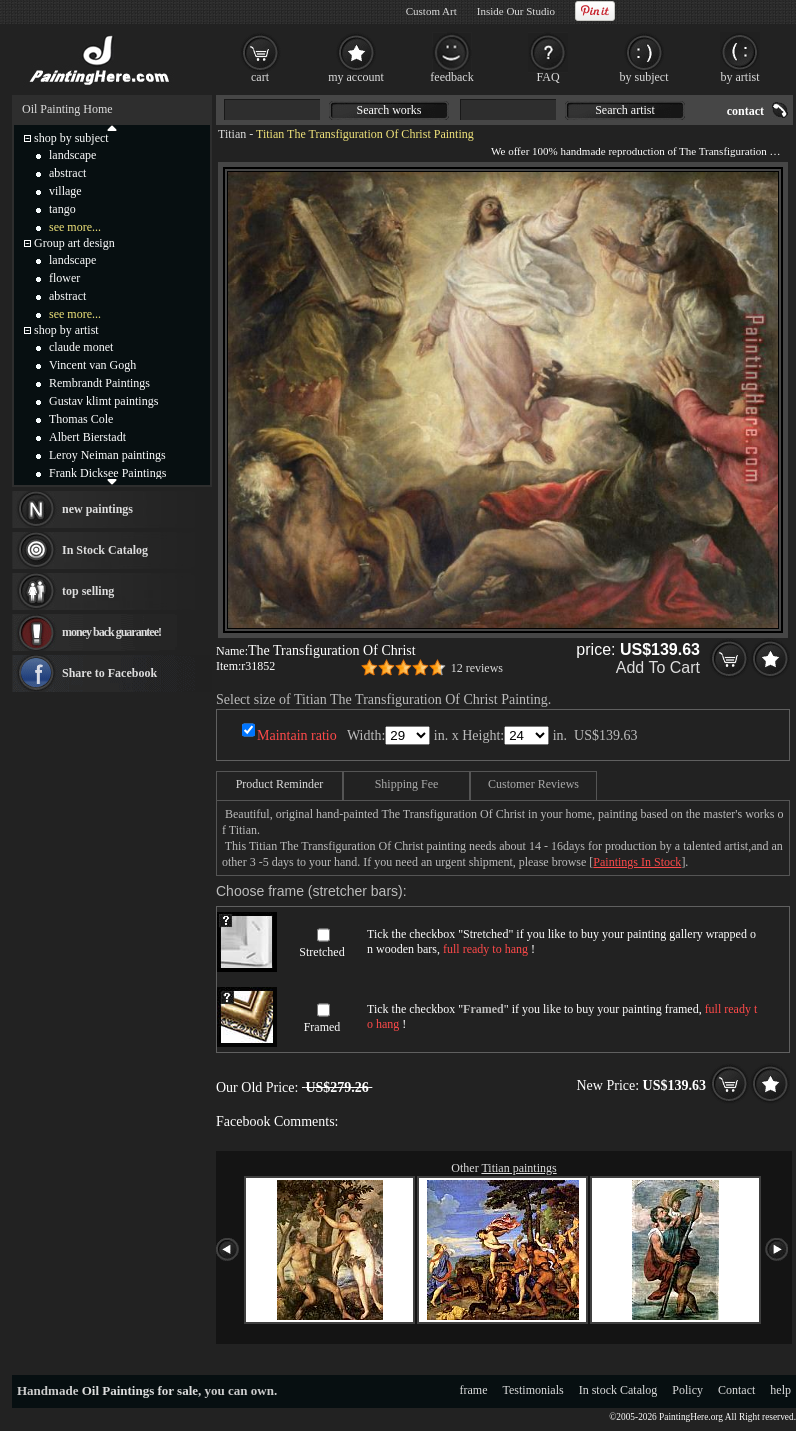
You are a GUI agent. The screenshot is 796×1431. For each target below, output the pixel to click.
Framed (322, 1027)
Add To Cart (658, 667)
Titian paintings (518, 1168)
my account (356, 77)
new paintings (97, 509)
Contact (736, 1390)
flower (64, 278)
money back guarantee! (111, 632)
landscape (72, 155)
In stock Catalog (618, 1390)
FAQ (547, 77)
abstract (67, 173)
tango (62, 209)
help (780, 1390)
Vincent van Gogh (92, 365)
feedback (451, 77)
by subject (644, 77)
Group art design (74, 243)
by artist (740, 77)
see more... (75, 227)
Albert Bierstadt (87, 437)
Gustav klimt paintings (103, 401)
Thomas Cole (81, 419)
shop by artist (66, 330)
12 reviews (477, 668)
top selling (88, 591)
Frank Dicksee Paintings (107, 473)
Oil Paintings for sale (140, 1390)
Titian (232, 134)
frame (474, 1390)
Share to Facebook (109, 673)
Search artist (625, 110)
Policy (687, 1390)
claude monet (81, 347)
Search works (389, 110)
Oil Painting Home (67, 109)
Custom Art (431, 11)
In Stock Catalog (105, 550)
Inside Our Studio (516, 11)
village (65, 191)
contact (745, 111)
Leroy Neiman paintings (107, 455)
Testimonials (533, 1390)
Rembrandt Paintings (99, 383)
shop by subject (71, 138)
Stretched (321, 952)
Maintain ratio (297, 735)
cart (260, 77)
